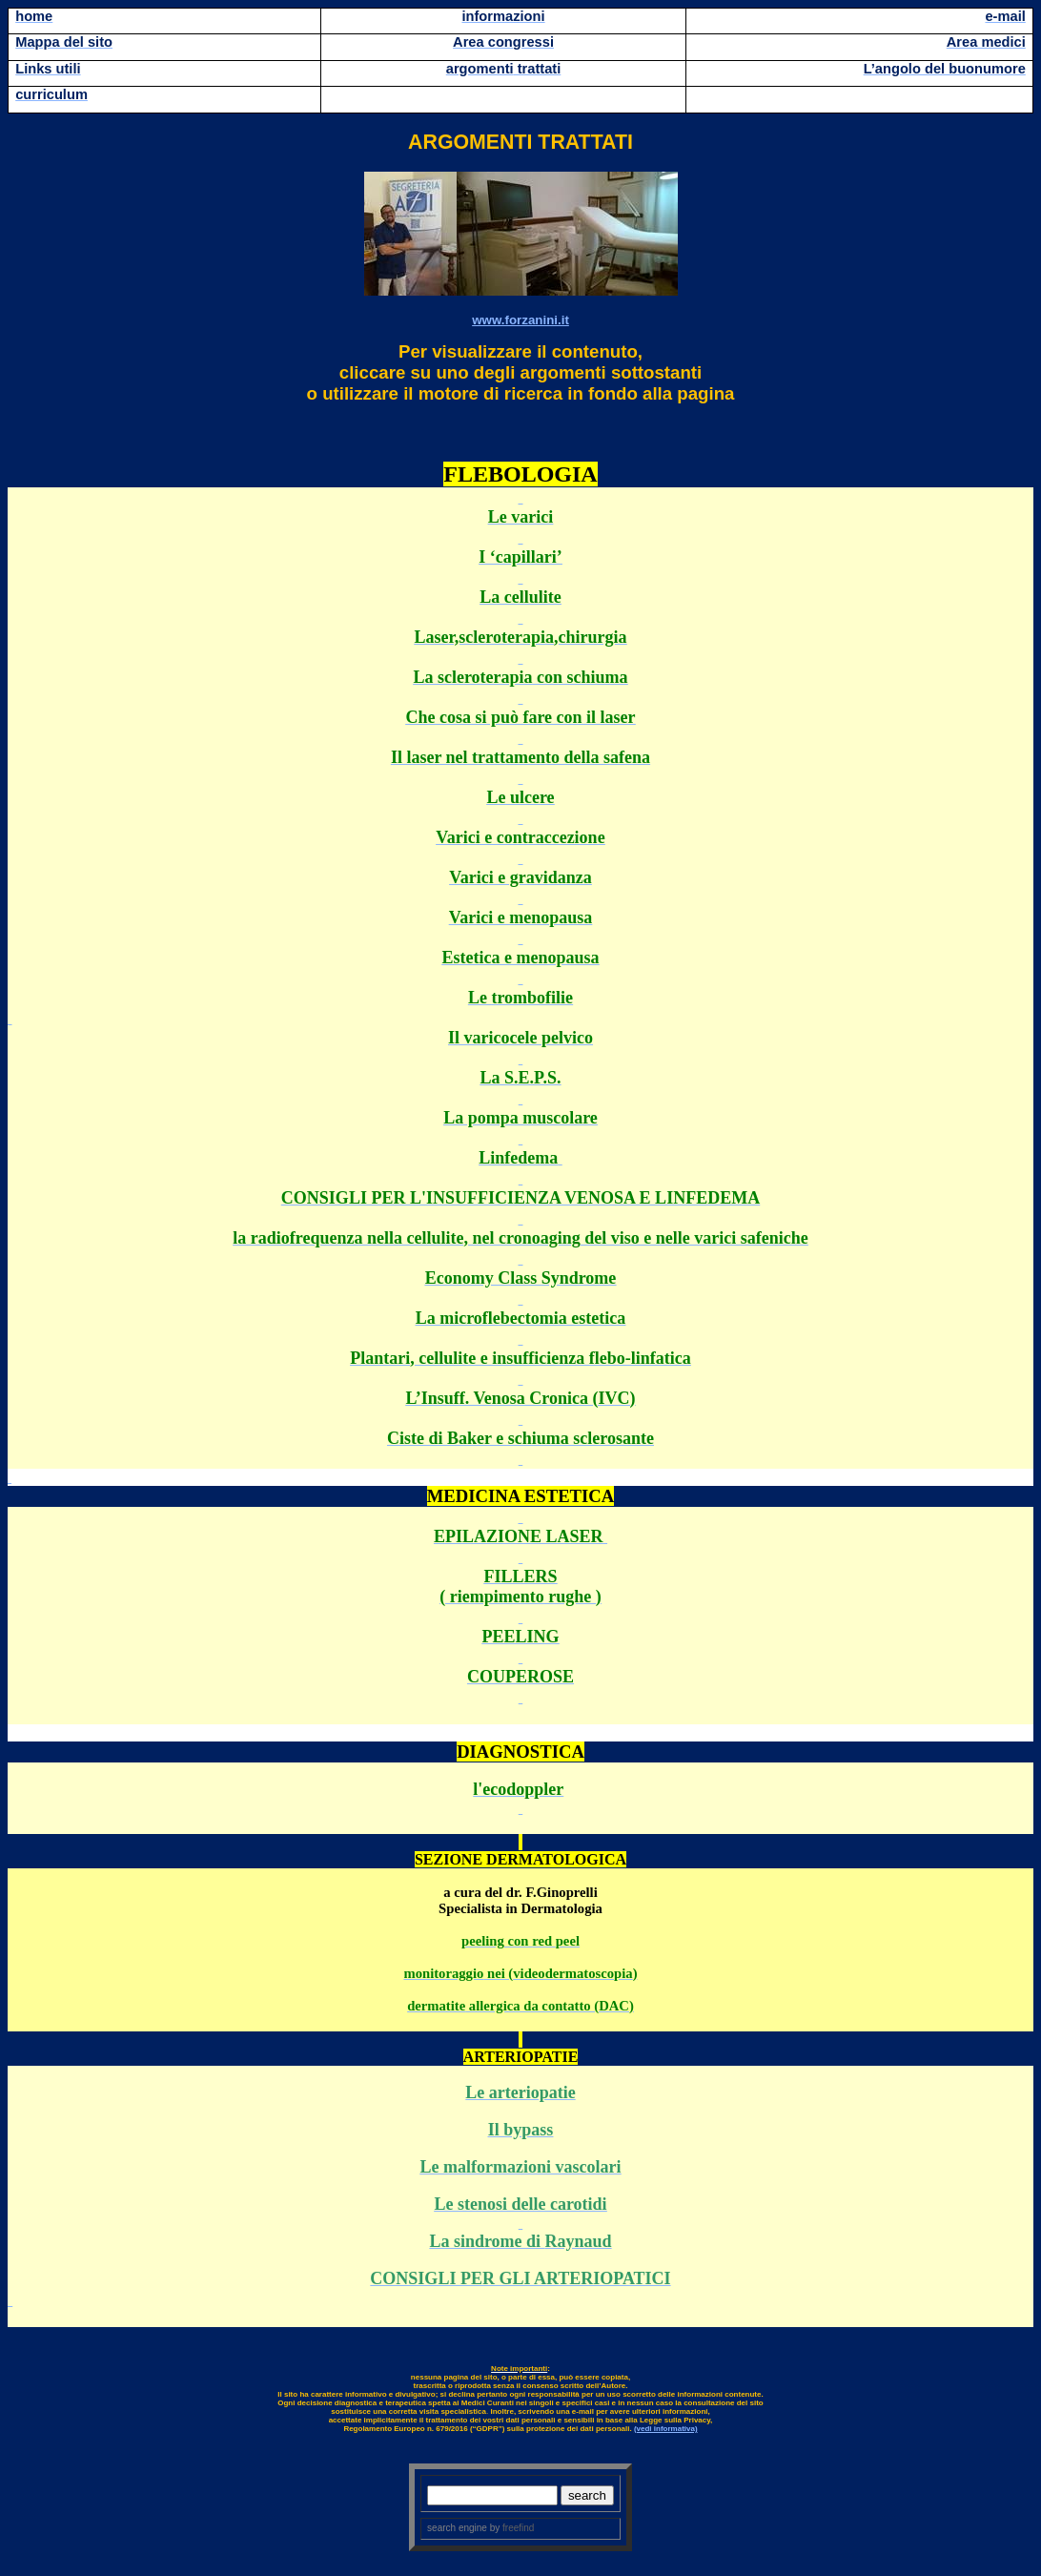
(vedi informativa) (666, 2428)
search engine (457, 2528)
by (510, 2528)
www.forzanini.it (520, 320)
